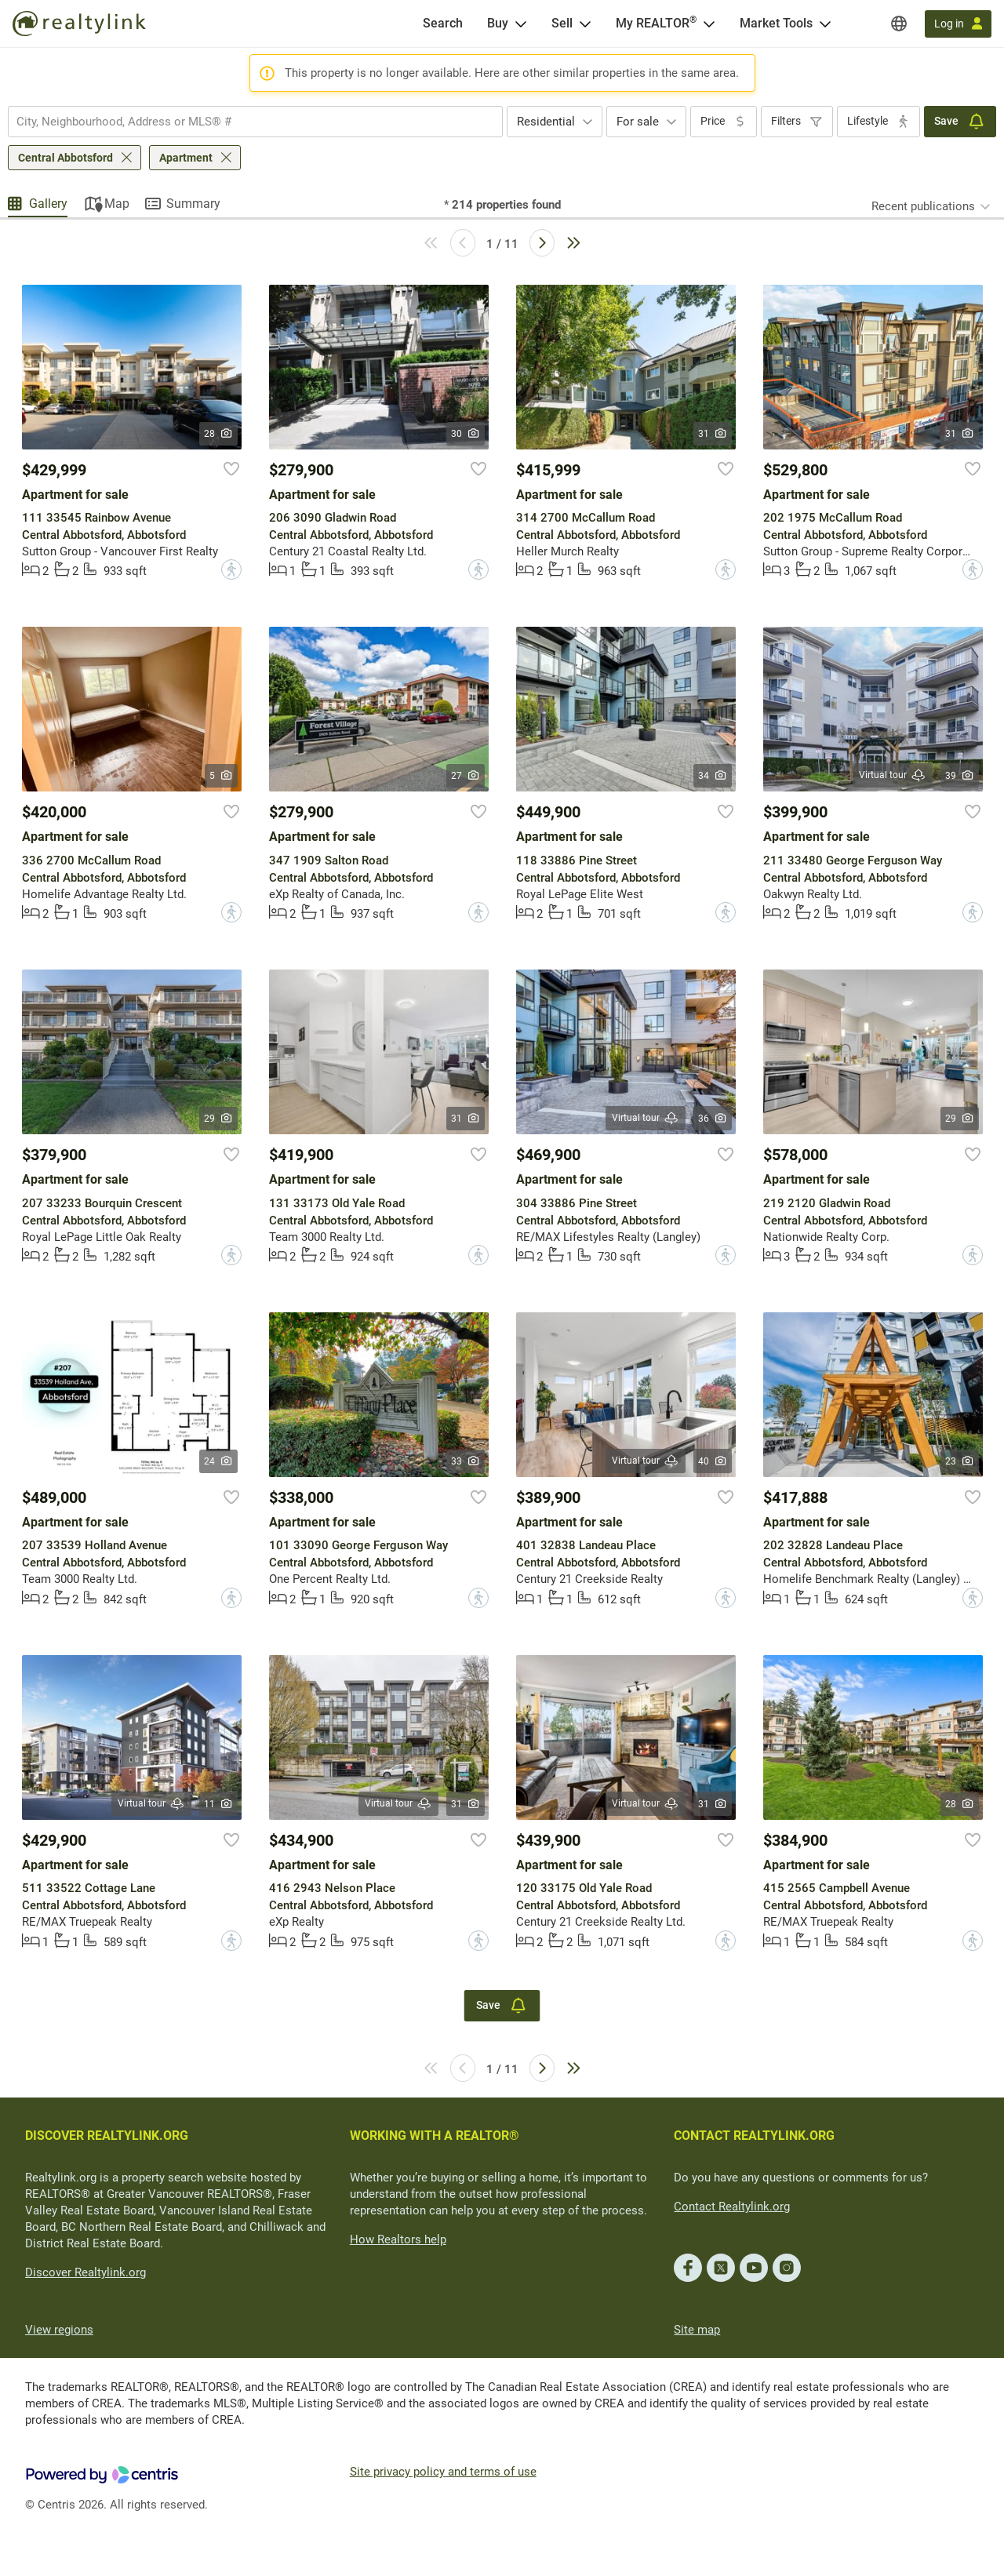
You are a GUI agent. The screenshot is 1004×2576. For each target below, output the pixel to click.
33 (465, 1461)
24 (218, 1461)
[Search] (443, 23)
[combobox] (255, 121)
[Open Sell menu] (585, 23)
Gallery (48, 203)
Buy (497, 23)
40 (712, 1461)
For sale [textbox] (638, 122)
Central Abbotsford (65, 157)
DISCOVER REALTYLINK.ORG (106, 2135)
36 (712, 1118)
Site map (697, 2330)
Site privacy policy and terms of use (443, 2472)
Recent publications (923, 206)
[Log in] (958, 24)
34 (712, 775)
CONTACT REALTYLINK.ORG (754, 2135)
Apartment (186, 157)
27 (465, 775)
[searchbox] (245, 121)
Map (116, 203)
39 (959, 775)
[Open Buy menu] (521, 23)
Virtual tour (892, 775)
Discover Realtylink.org (85, 2272)
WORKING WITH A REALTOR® (434, 2135)
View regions (59, 2330)
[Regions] (899, 23)
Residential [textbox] (546, 122)
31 (712, 433)
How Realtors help (398, 2239)
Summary (193, 203)
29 (218, 1118)
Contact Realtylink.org (732, 2206)
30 (465, 433)
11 (218, 1804)
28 (218, 433)
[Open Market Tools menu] (825, 23)
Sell (562, 23)
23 (959, 1461)
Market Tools (776, 23)
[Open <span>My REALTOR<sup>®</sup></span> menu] (709, 23)
